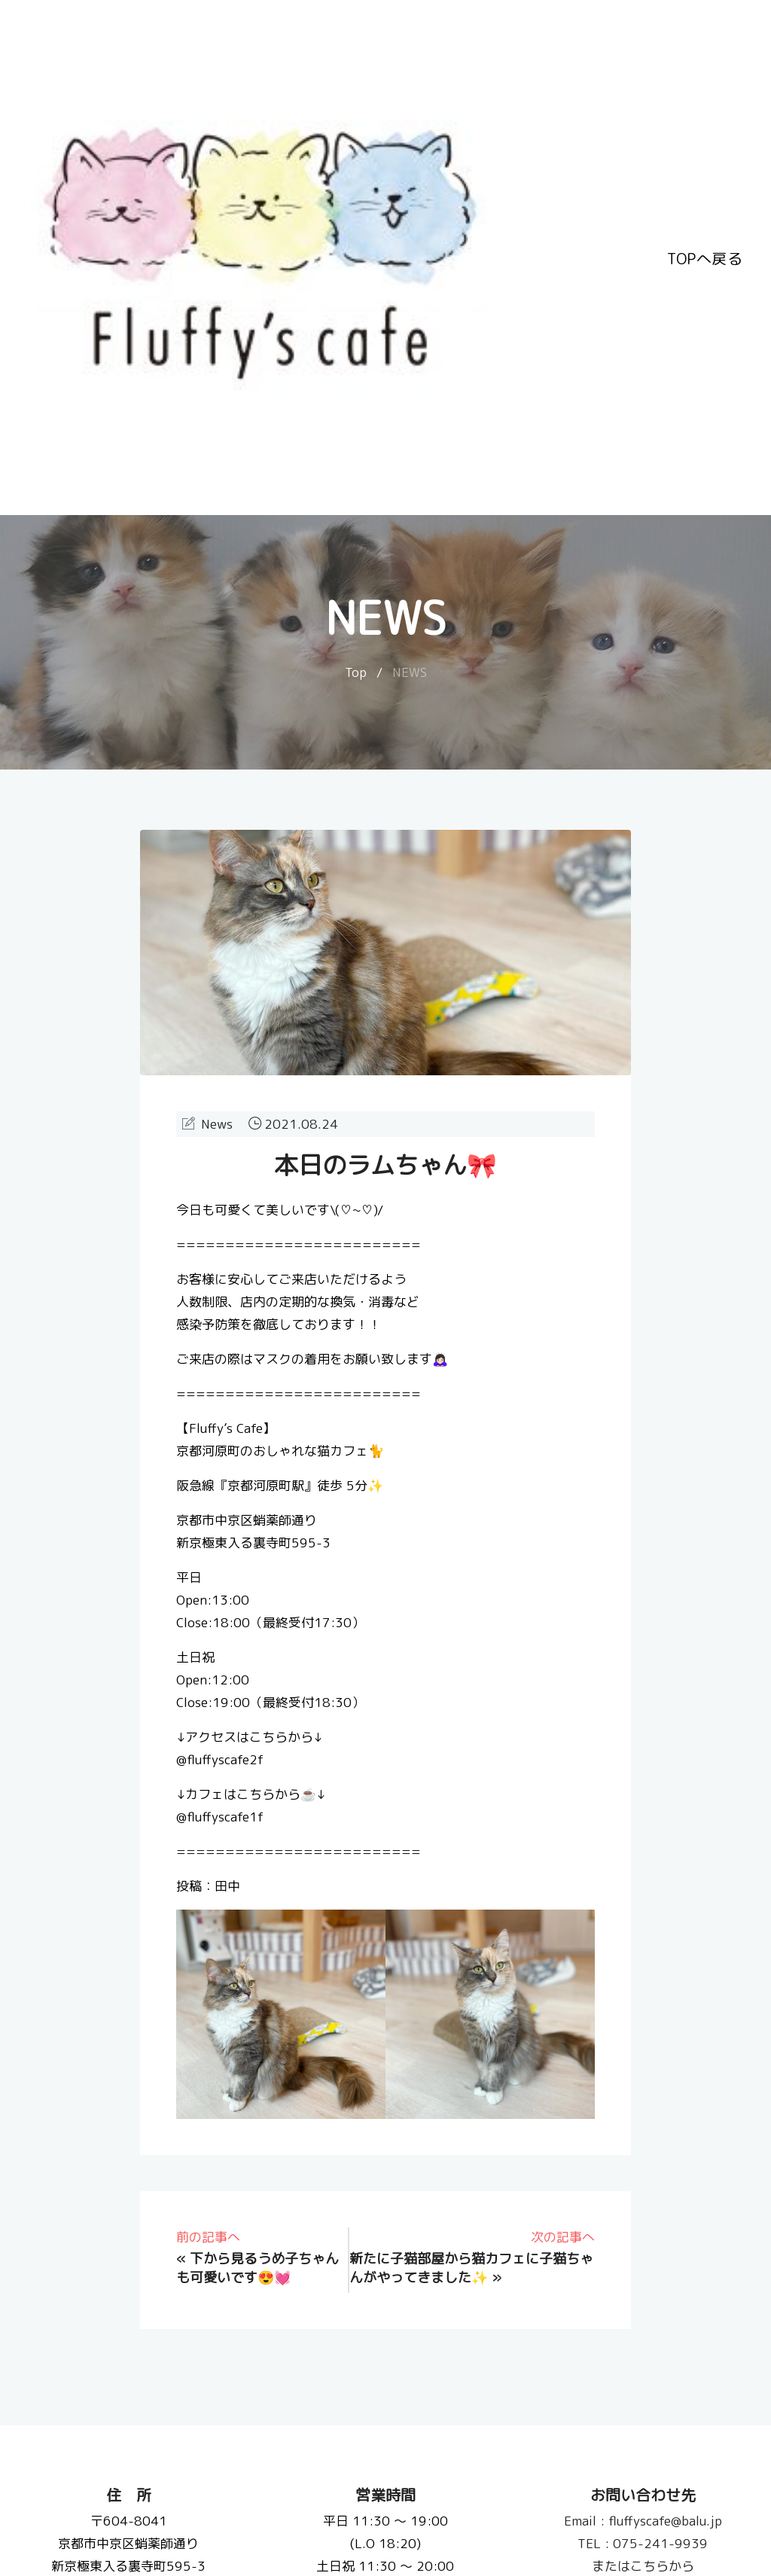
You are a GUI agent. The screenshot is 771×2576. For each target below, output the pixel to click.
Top (356, 672)
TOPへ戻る (704, 257)
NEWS (409, 672)
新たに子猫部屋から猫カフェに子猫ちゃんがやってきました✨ (471, 2268)
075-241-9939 (642, 2543)
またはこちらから (642, 2565)
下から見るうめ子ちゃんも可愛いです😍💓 (257, 2268)
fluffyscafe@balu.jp (642, 2520)
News (217, 1124)
